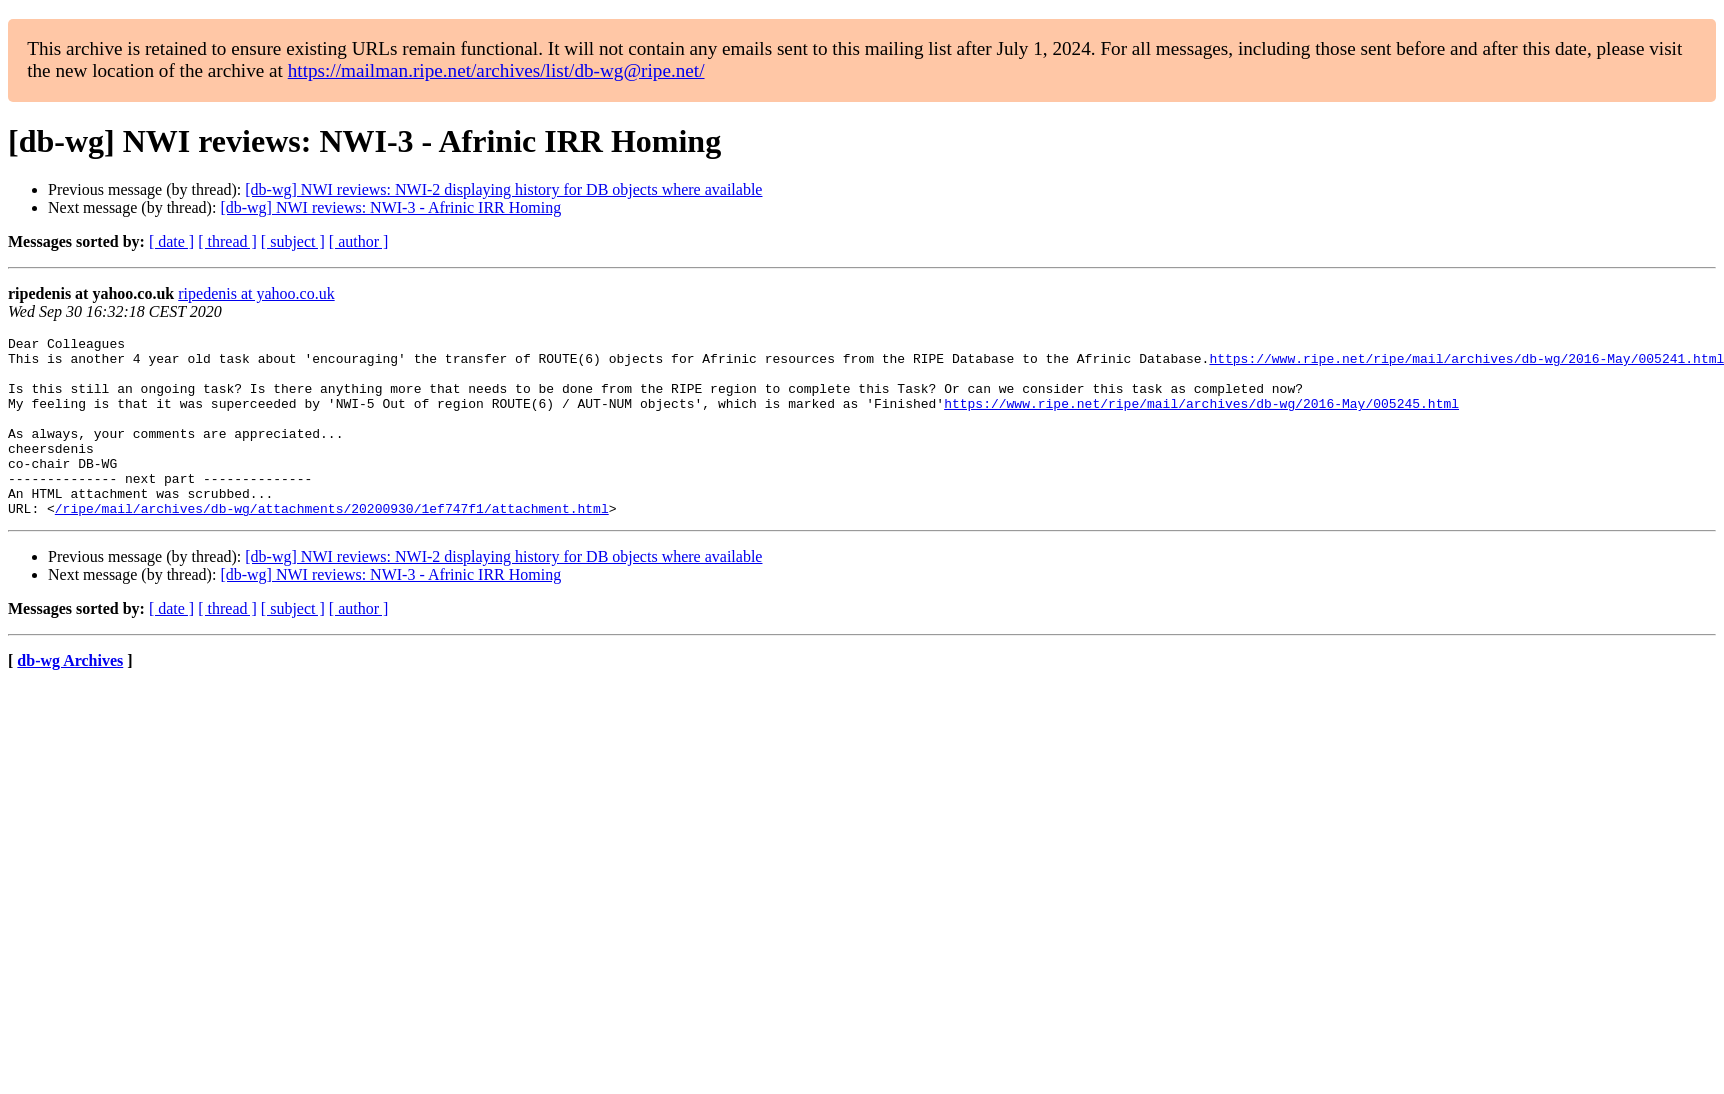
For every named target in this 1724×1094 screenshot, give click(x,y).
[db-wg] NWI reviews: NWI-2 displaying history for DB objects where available (503, 189)
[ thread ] (227, 241)
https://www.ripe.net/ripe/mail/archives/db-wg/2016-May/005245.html (1201, 418)
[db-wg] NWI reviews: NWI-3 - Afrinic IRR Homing (390, 207)
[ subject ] (293, 241)
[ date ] (171, 241)
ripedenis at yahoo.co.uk (256, 293)
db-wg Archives (70, 696)
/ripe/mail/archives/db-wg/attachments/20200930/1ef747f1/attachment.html (332, 544)
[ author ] (359, 241)
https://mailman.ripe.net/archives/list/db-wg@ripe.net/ (496, 70)
